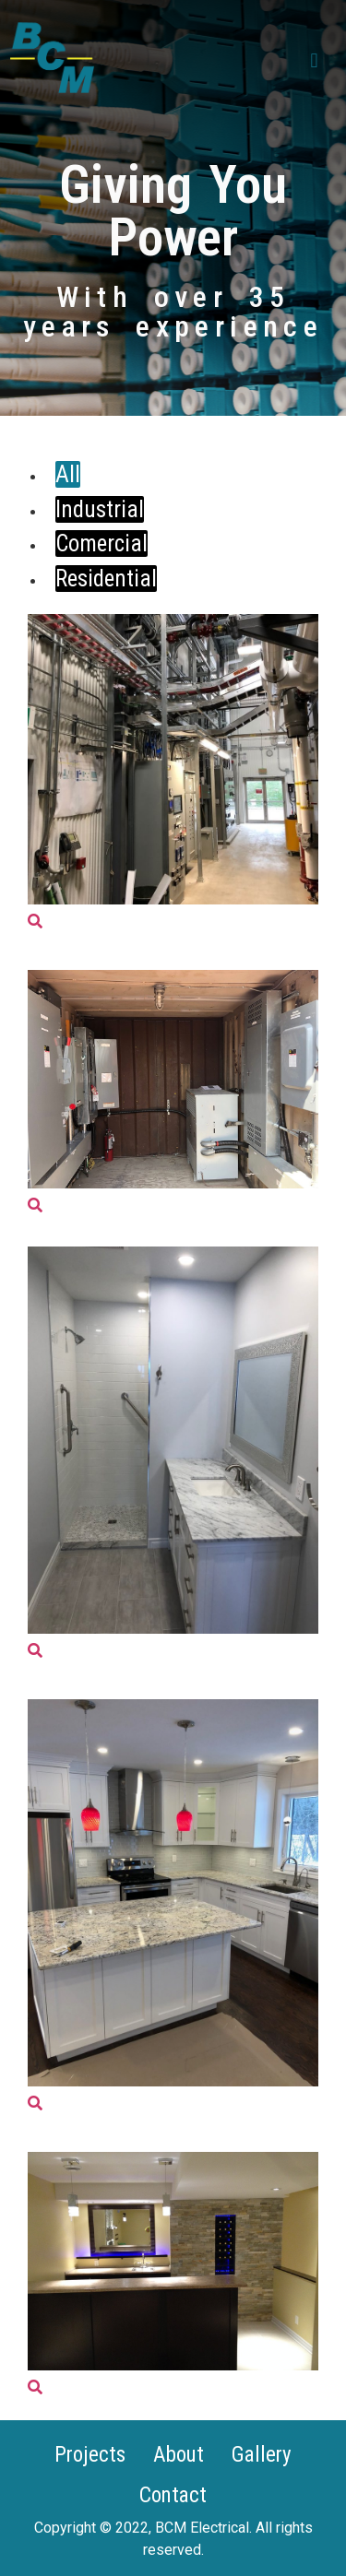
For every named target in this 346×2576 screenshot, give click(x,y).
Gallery (262, 2454)
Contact (173, 2495)
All (67, 474)
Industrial (99, 509)
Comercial (101, 543)
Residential (106, 578)
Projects (89, 2454)
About (178, 2454)
